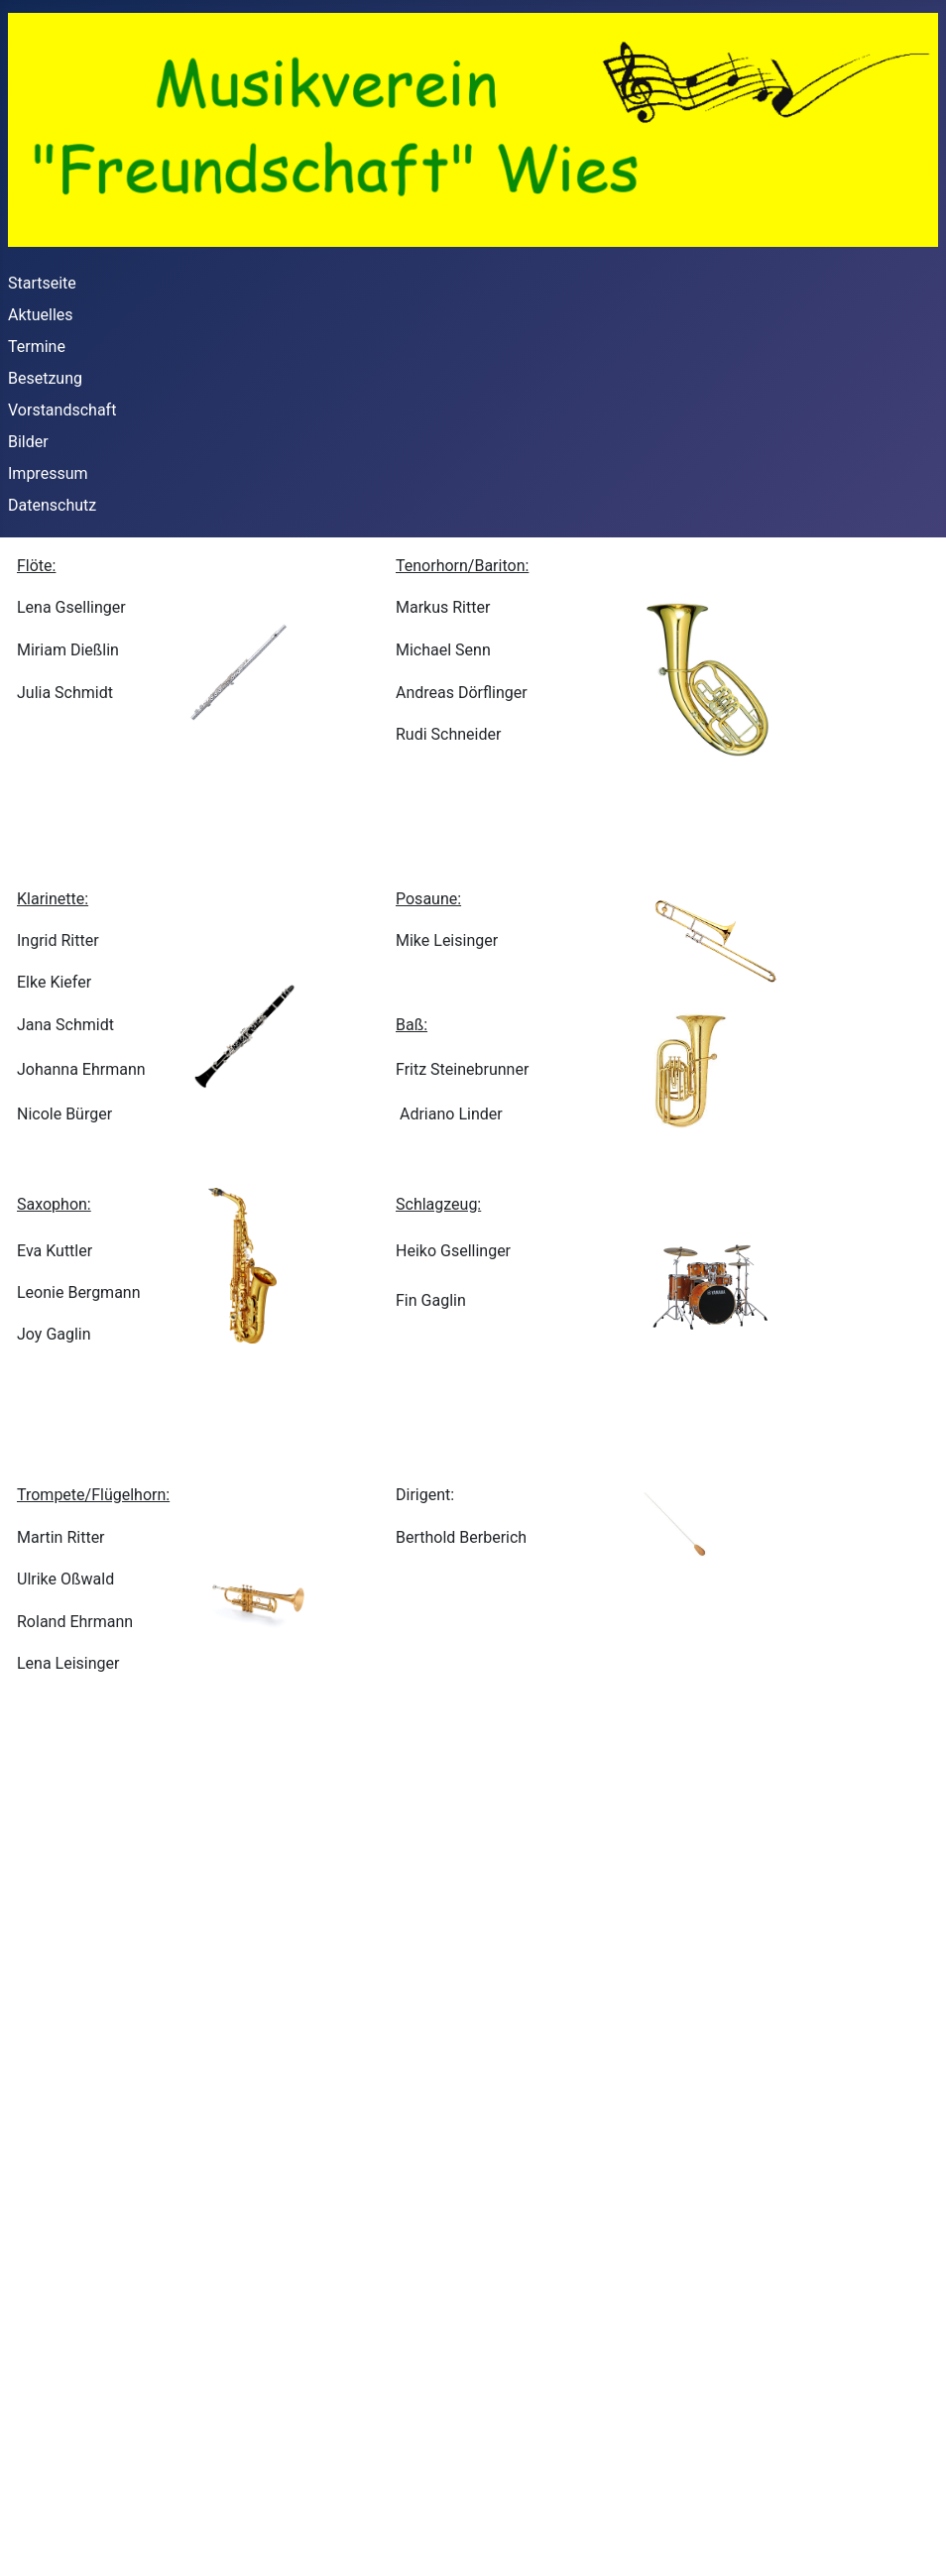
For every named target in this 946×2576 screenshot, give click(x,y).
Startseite (42, 283)
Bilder (28, 441)
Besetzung (45, 378)
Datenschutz (52, 505)
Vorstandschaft (62, 410)
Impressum (48, 473)
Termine (36, 346)
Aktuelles (40, 314)
